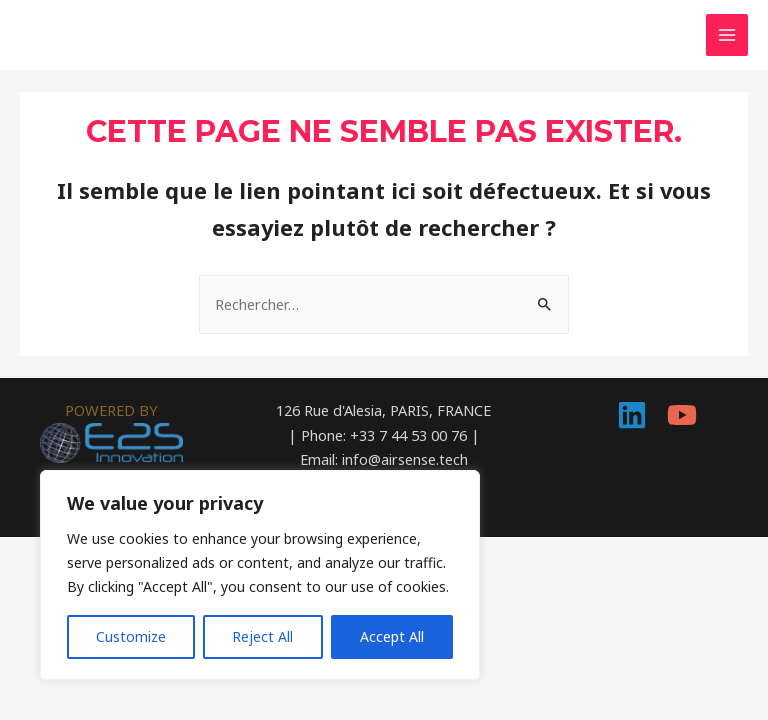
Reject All (262, 636)
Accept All (392, 636)
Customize (131, 636)
